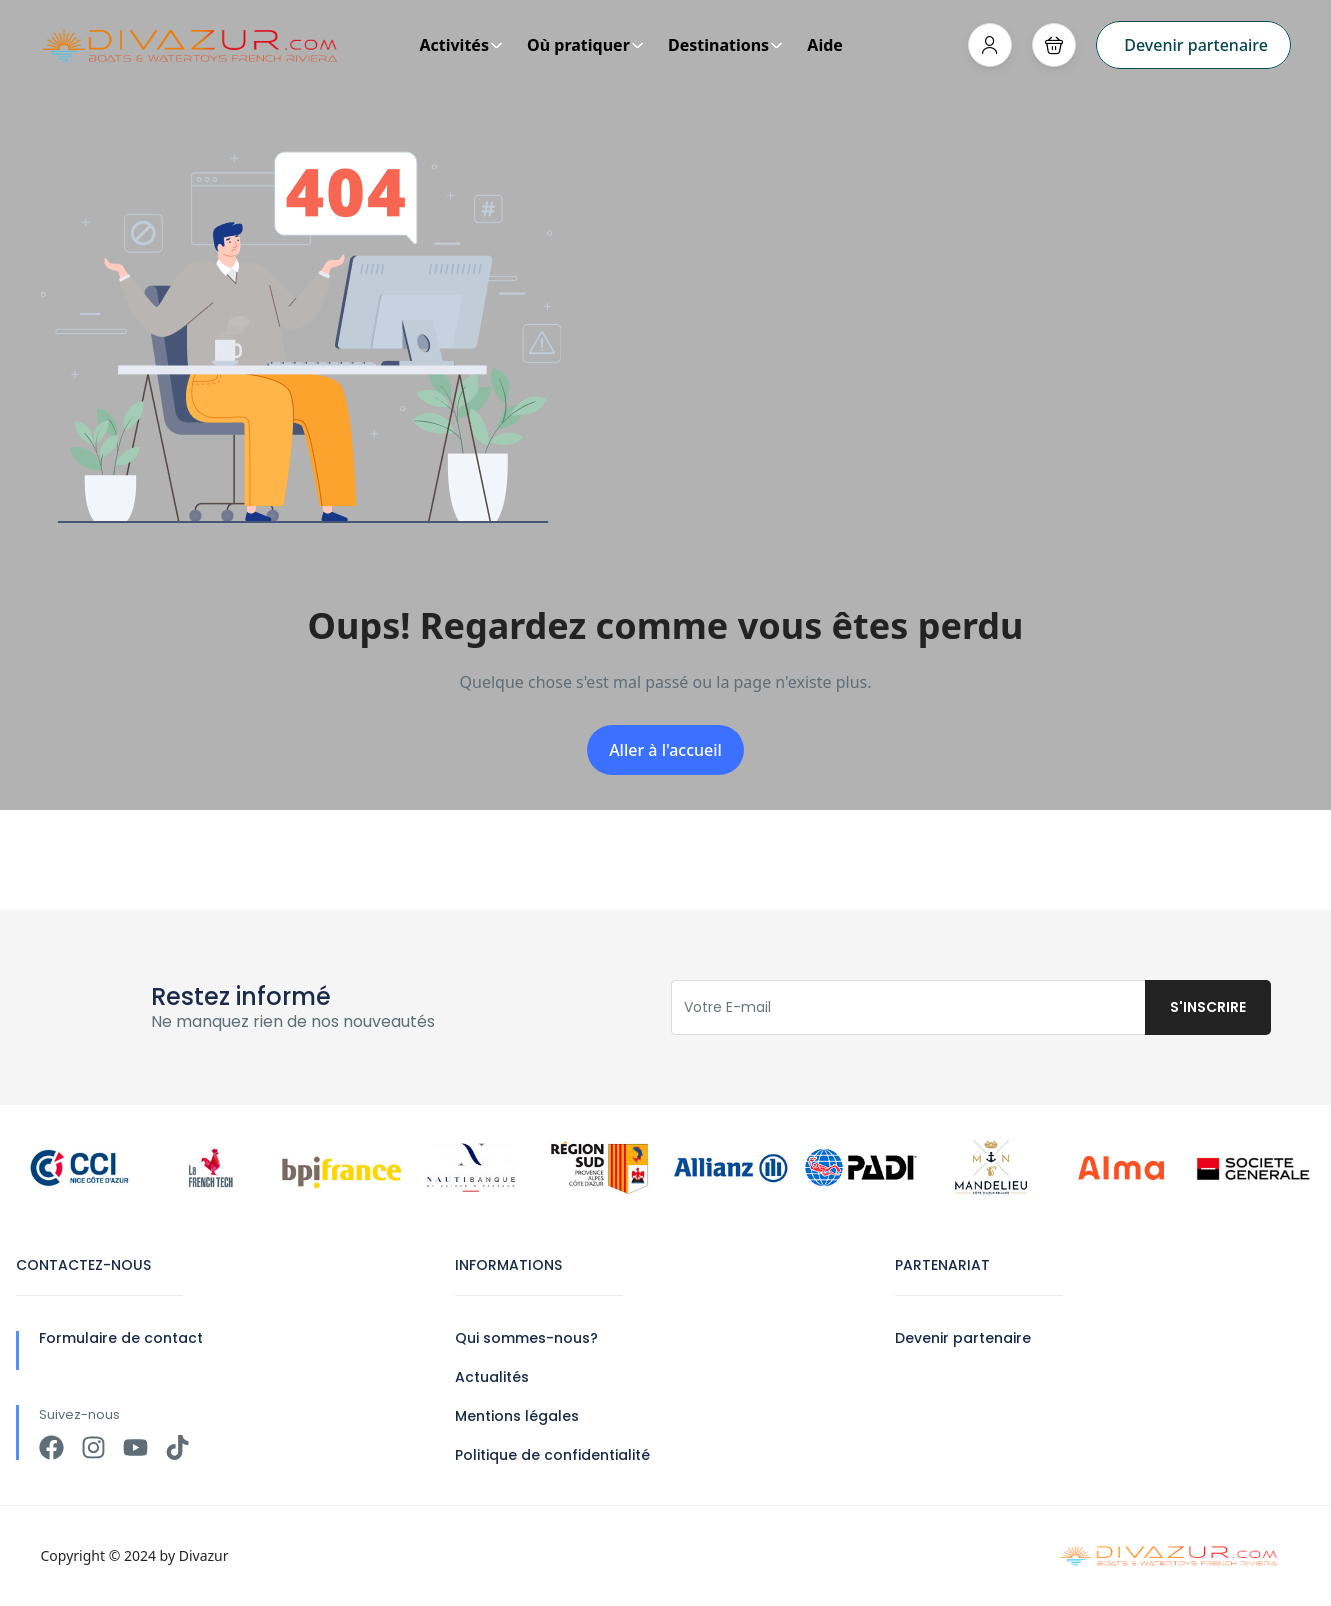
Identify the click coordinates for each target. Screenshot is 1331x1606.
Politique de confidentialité (552, 1455)
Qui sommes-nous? (526, 1338)
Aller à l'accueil (665, 750)
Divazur (204, 1555)
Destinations (725, 45)
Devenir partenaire (1196, 45)
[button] (1054, 45)
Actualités (492, 1377)
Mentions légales (517, 1416)
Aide (825, 45)
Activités (461, 45)
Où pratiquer (585, 45)
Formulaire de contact (121, 1338)
